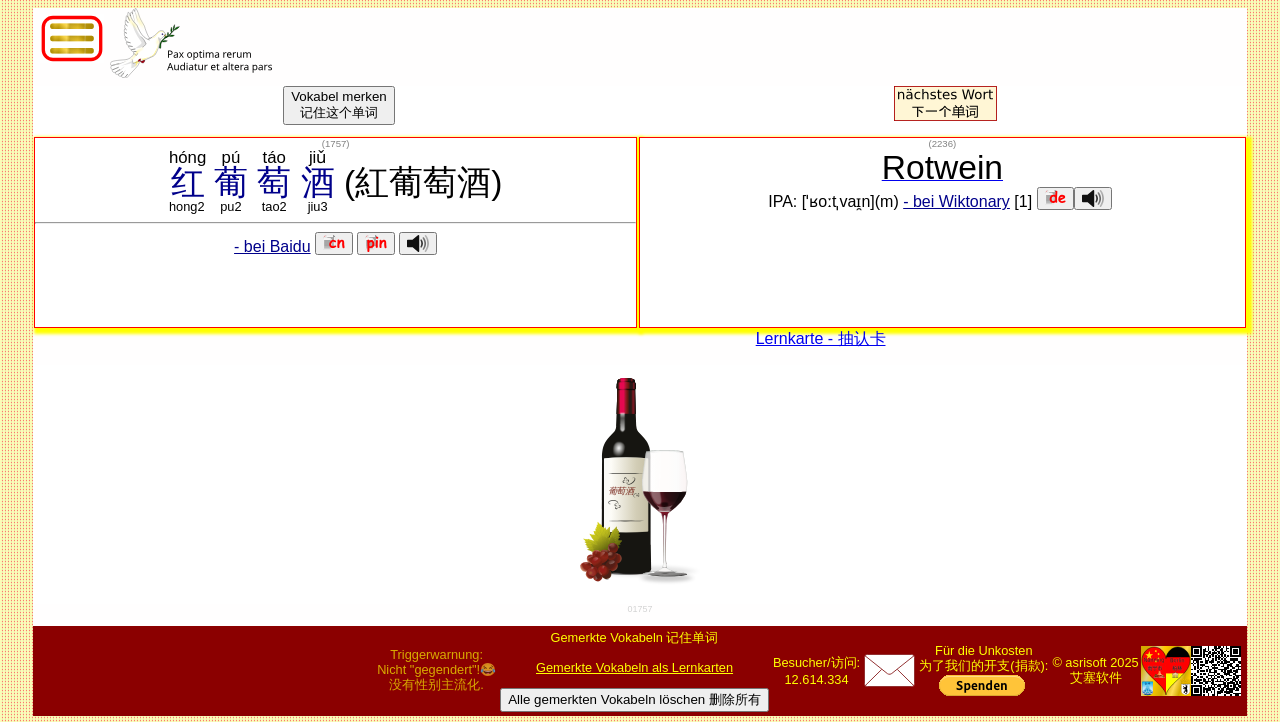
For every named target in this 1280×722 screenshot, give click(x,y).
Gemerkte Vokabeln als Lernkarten (634, 667)
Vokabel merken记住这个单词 (339, 104)
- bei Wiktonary (956, 201)
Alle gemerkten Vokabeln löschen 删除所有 (634, 699)
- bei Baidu (272, 246)
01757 (639, 609)
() (336, 143)
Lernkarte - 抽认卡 (821, 338)
